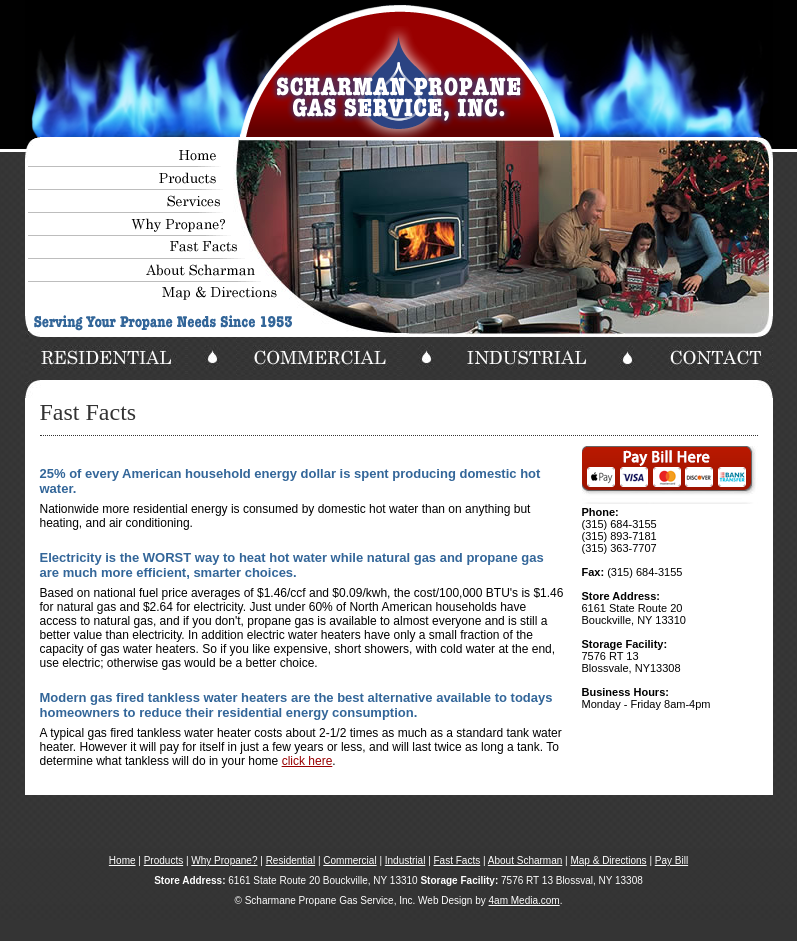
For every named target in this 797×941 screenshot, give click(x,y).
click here (307, 761)
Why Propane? (224, 860)
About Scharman (525, 860)
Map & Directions (608, 860)
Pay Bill (671, 860)
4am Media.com (524, 900)
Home (122, 860)
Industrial (405, 860)
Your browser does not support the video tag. (399, 70)
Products (163, 860)
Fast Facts (457, 860)
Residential (290, 860)
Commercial (349, 860)
